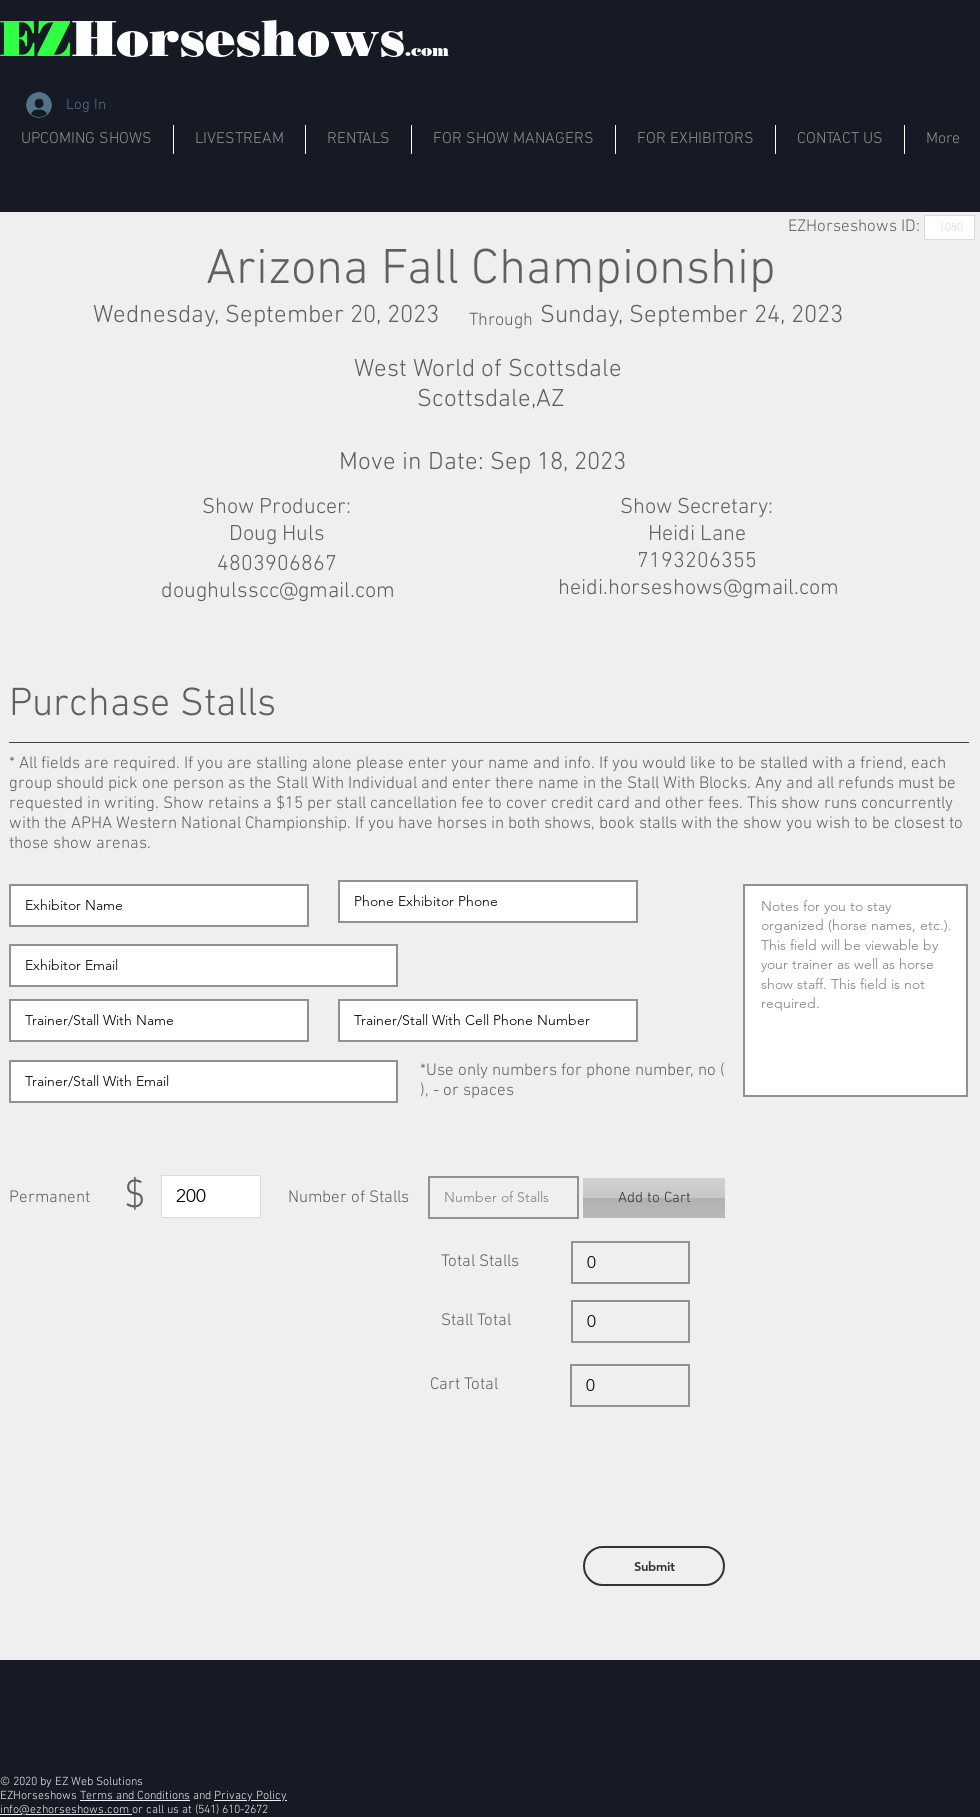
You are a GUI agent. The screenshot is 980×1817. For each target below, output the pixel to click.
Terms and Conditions (135, 1796)
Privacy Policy (250, 1796)
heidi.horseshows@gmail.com (698, 588)
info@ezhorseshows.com (66, 1810)
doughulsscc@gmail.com (278, 591)
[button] (654, 1198)
